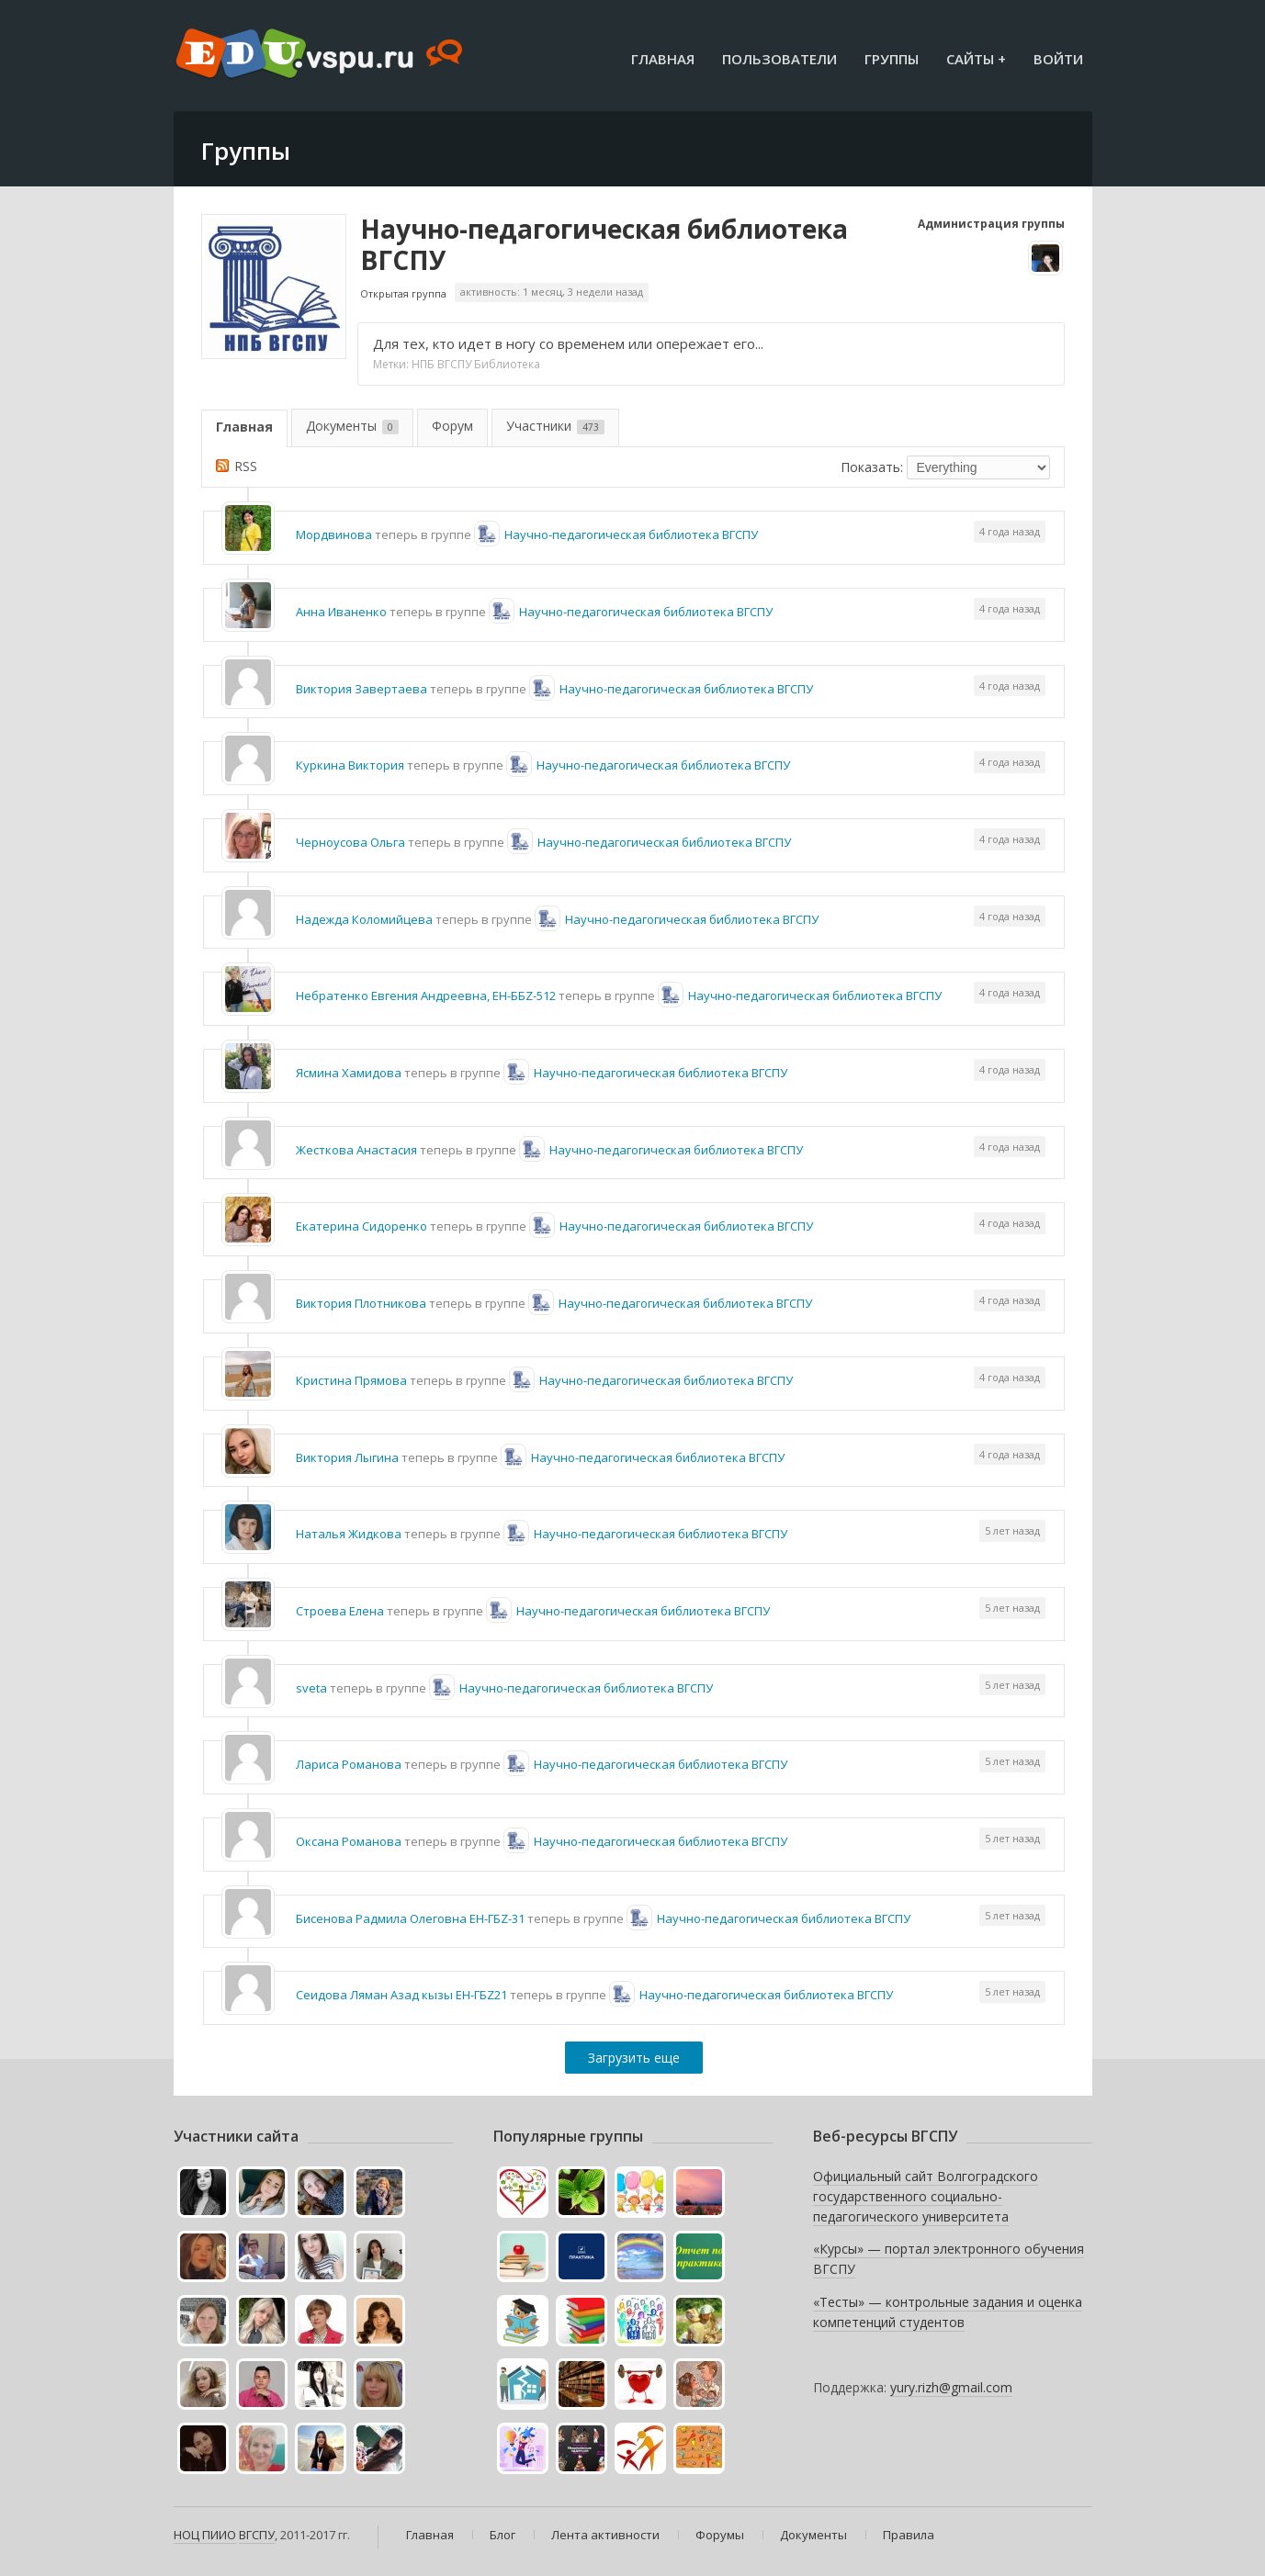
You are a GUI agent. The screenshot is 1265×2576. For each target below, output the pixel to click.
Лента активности (605, 2534)
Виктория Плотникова (361, 1303)
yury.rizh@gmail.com (951, 2387)
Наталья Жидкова (348, 1533)
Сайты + (976, 59)
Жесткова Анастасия (356, 1150)
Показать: (872, 467)
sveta (311, 1688)
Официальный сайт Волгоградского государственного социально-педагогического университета (925, 2195)
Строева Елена (340, 1611)
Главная (663, 59)
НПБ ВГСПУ (441, 364)
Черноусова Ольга (350, 842)
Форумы (719, 2534)
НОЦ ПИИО (205, 2534)
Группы (891, 59)
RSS (245, 466)
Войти (1058, 59)
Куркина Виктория (350, 765)
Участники (555, 425)
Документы (352, 425)
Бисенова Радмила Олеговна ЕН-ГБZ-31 (410, 1918)
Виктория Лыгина (347, 1457)
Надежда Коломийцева (364, 919)
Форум (452, 425)
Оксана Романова (348, 1841)
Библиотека (507, 364)
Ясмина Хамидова (348, 1072)
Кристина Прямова (351, 1380)
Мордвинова (334, 534)
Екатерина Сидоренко (361, 1226)
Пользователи (779, 59)
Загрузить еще (634, 2057)
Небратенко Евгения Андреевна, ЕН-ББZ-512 (426, 995)
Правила (908, 2534)
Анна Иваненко (341, 611)
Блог (502, 2534)
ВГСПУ (257, 2534)
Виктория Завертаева (361, 689)
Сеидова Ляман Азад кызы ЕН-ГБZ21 (401, 1994)
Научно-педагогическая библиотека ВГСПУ (604, 244)
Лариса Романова (348, 1764)
